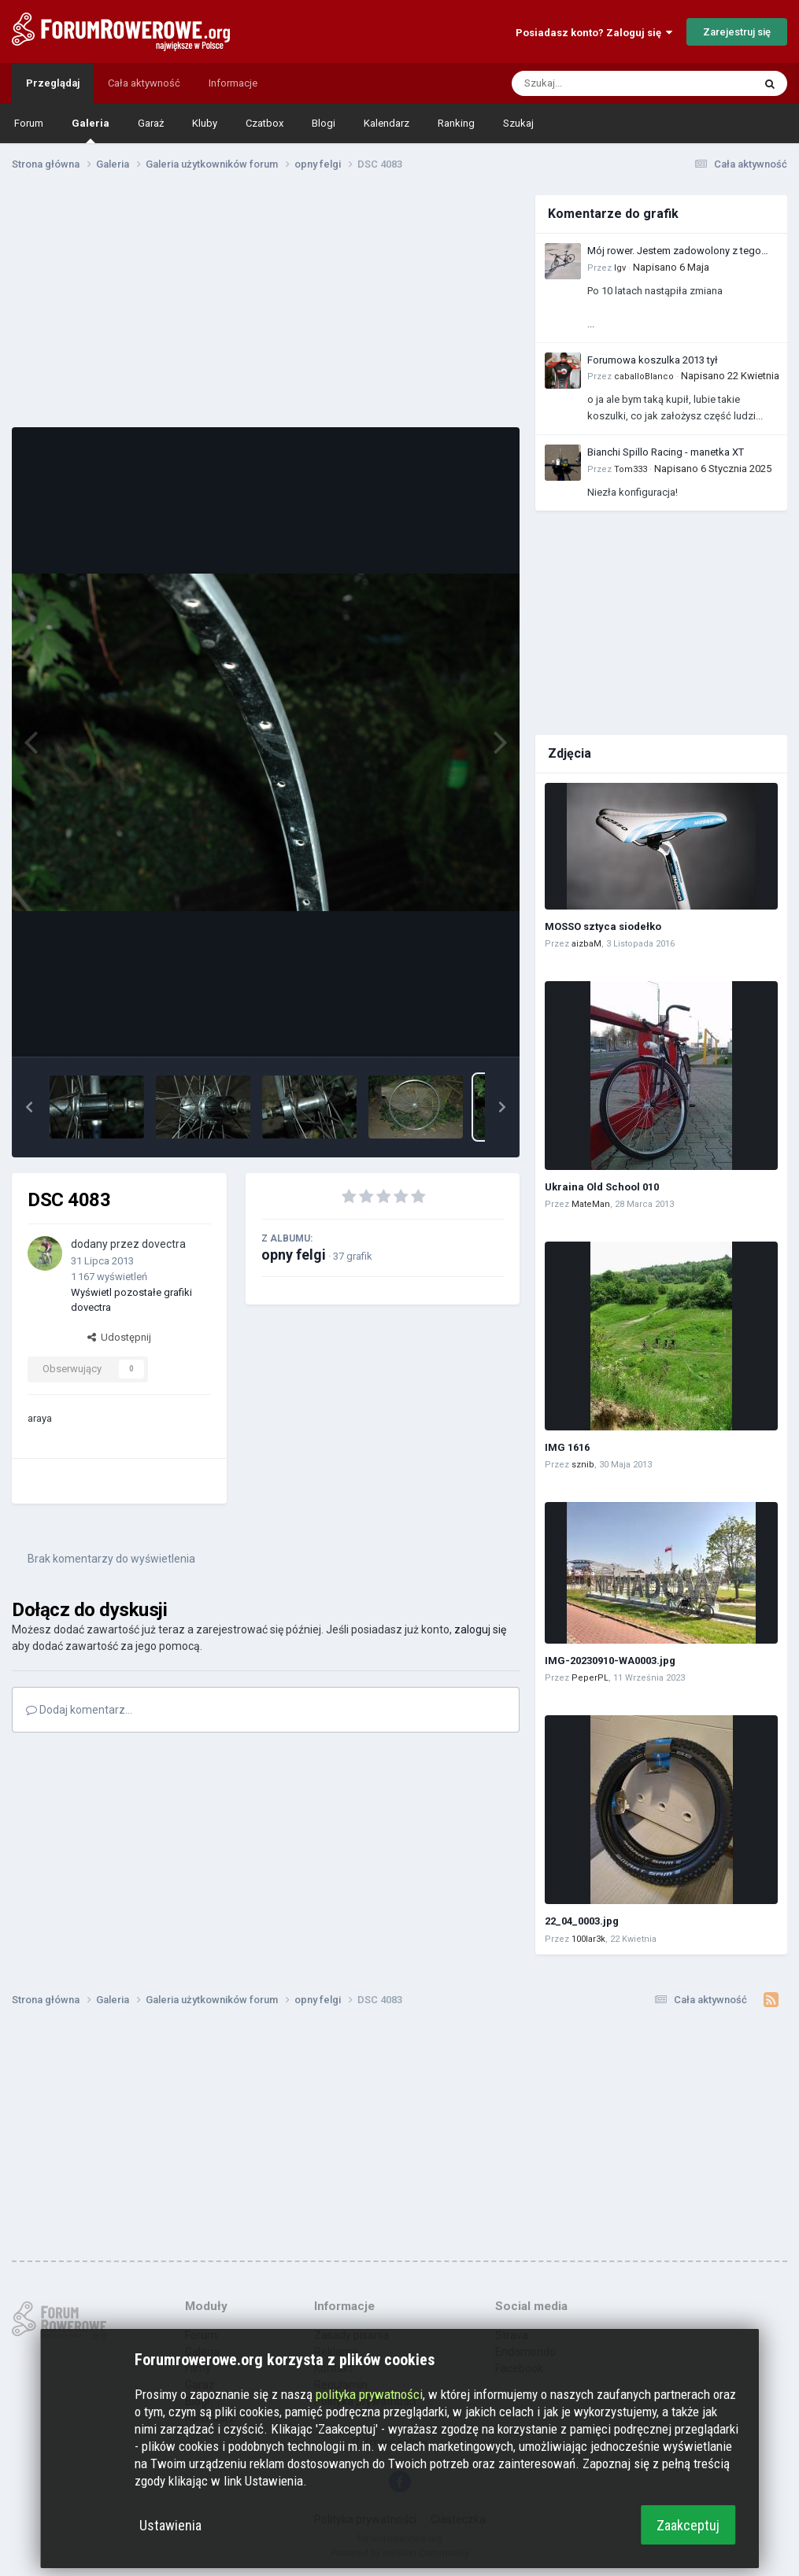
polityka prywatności (369, 2394)
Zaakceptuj (688, 2525)
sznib (583, 1465)
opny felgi (293, 1254)
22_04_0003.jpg (582, 1921)
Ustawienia (170, 2525)
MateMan (591, 1204)
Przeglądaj (53, 83)
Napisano (671, 267)
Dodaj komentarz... (79, 1709)
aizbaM (586, 944)
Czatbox (264, 123)
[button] (29, 1107)
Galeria (90, 130)
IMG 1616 (567, 1447)
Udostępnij (119, 1337)
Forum (28, 123)
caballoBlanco (644, 376)
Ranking (456, 123)
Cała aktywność (144, 83)
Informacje (233, 83)
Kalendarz (386, 123)
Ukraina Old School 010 (602, 1187)
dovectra (164, 1244)
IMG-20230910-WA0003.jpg (610, 1660)
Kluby (204, 123)
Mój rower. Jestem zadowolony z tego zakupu (674, 252)
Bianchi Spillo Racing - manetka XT (665, 452)
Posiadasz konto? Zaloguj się (594, 33)
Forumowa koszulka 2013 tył (652, 360)
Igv (620, 268)
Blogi (323, 123)
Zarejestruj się (737, 32)
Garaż (151, 123)
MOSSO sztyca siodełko (603, 926)
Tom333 (630, 469)
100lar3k (588, 1939)
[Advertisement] (266, 305)
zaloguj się (480, 1629)
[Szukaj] (595, 83)
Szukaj (518, 123)
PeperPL (590, 1678)
